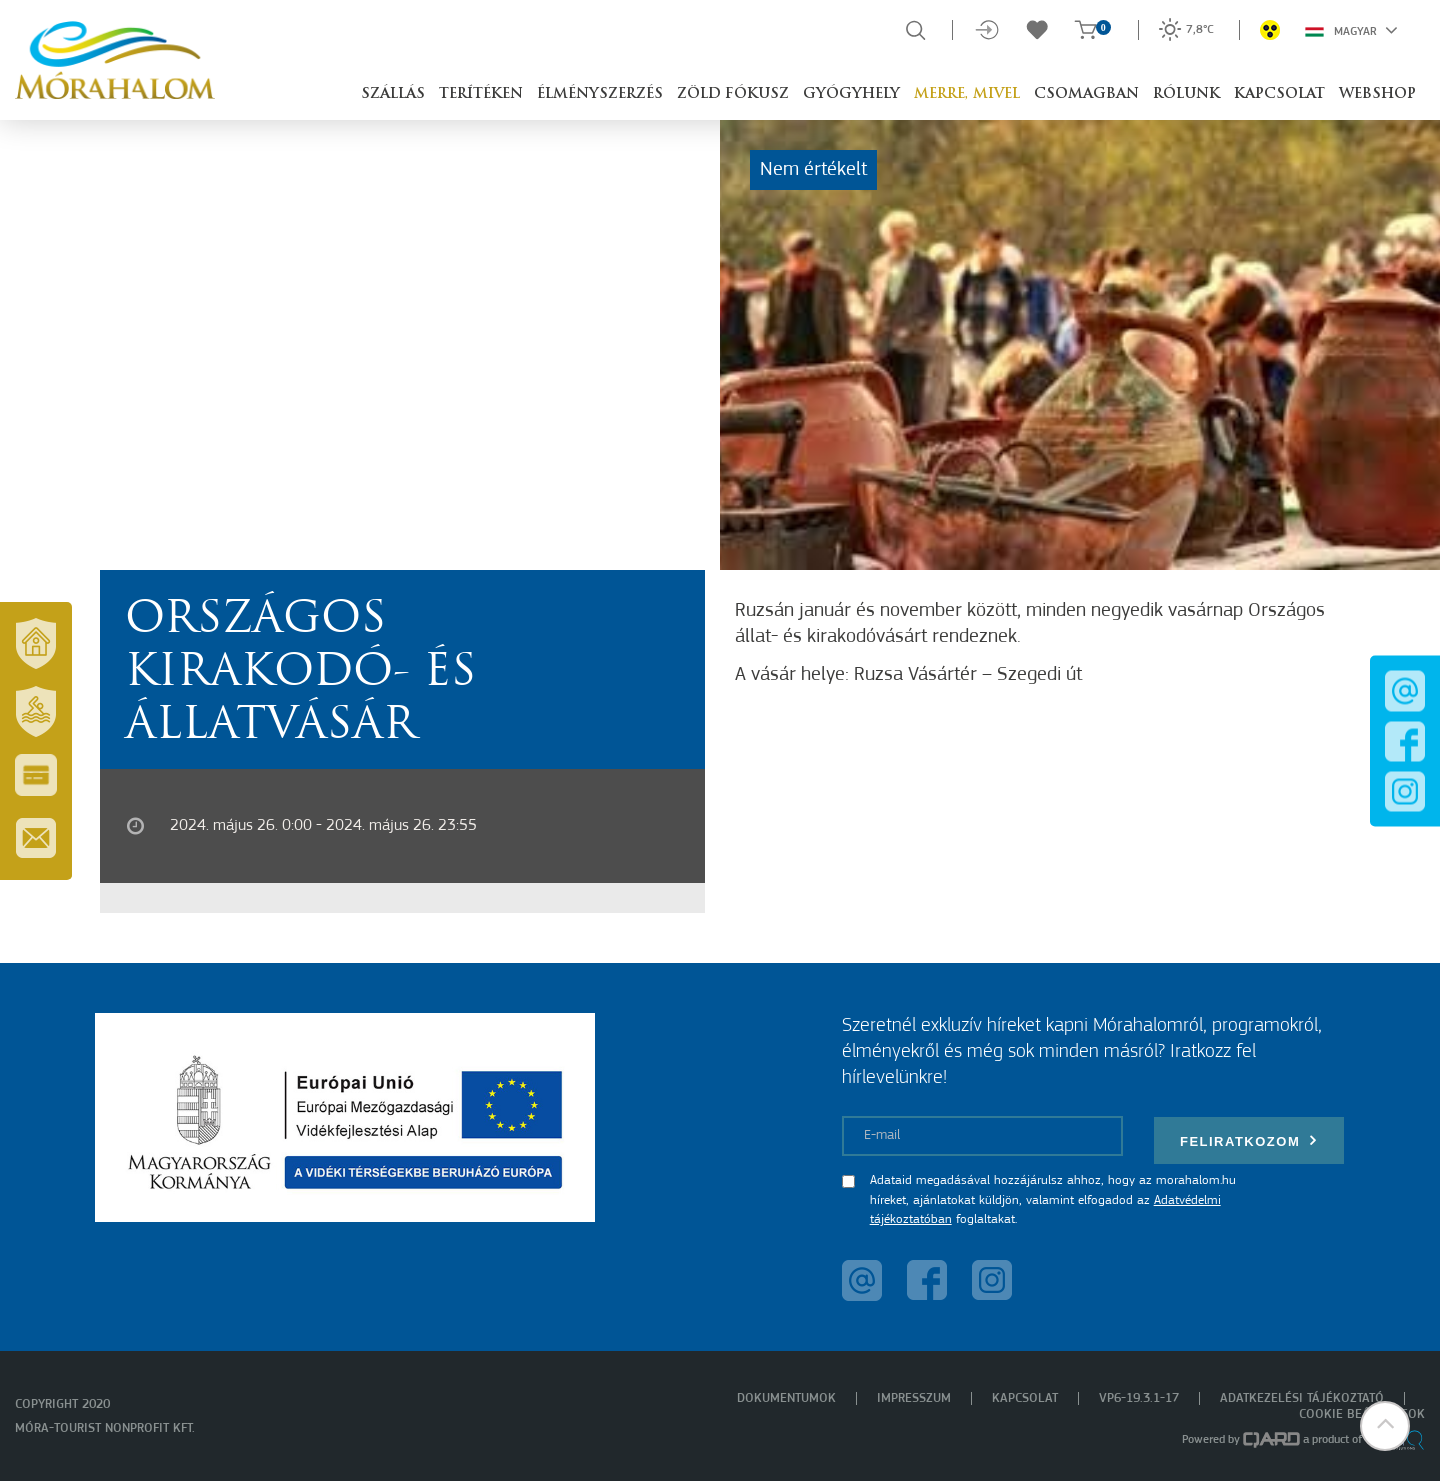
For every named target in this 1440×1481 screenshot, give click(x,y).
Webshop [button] (1377, 94)
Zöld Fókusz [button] (733, 94)
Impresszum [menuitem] (914, 1398)
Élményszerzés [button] (600, 94)
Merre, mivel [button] (967, 94)
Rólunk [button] (1186, 94)
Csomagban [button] (1086, 94)
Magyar (1351, 30)
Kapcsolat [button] (1279, 94)
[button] (1385, 1426)
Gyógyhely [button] (851, 94)
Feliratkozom (1249, 1140)
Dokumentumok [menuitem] (786, 1398)
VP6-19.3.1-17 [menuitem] (1139, 1398)
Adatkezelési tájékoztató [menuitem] (1302, 1398)
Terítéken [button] (481, 94)
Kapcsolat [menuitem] (1025, 1398)
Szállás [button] (393, 94)
